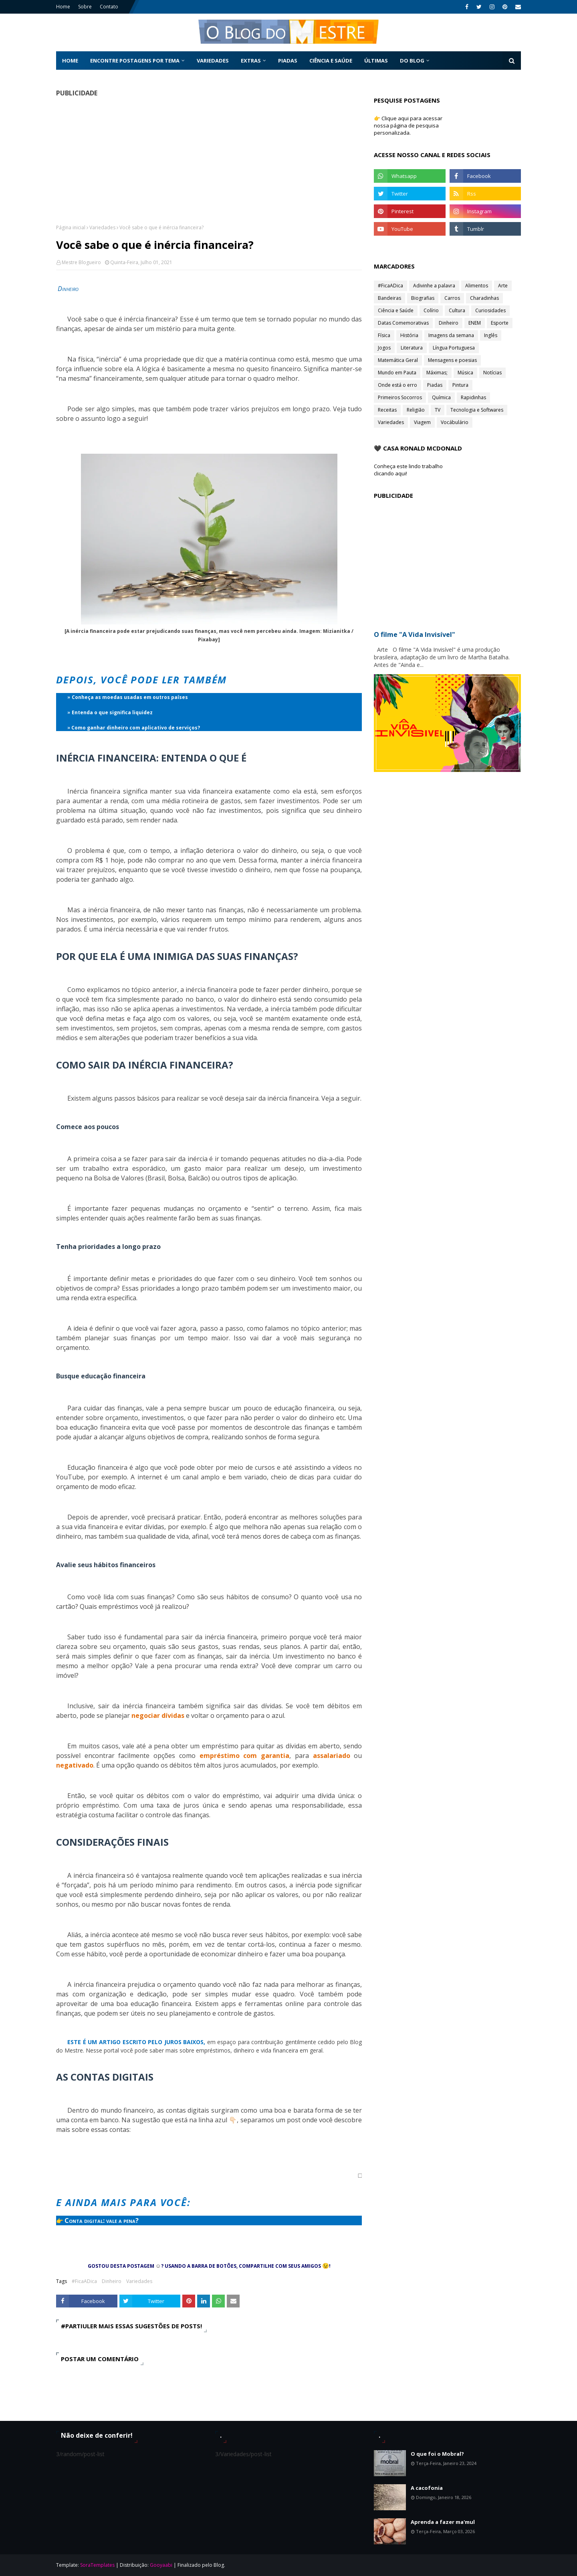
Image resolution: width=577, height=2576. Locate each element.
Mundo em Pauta (397, 372)
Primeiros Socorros (400, 397)
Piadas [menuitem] (287, 60)
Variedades (102, 227)
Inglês (490, 335)
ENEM (474, 322)
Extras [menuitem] (251, 60)
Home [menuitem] (70, 60)
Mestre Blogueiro (81, 262)
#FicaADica (84, 2281)
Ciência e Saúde (396, 310)
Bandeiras (389, 298)
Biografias (422, 298)
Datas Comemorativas (403, 322)
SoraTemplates (97, 2565)
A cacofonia (427, 2487)
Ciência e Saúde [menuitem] (330, 60)
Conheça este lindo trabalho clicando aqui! (408, 470)
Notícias (492, 372)
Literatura (412, 347)
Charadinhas (484, 298)
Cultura (457, 310)
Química (441, 397)
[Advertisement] (209, 160)
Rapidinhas (473, 397)
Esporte (499, 322)
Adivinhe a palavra (434, 285)
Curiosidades (490, 310)
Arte (503, 285)
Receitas (387, 409)
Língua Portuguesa (454, 347)
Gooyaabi (161, 2565)
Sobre (85, 6)
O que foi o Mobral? (437, 2453)
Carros (452, 298)
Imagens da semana (451, 335)
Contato (109, 6)
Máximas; (437, 372)
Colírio (431, 310)
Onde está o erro (397, 385)
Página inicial (70, 227)
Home (63, 6)
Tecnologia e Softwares (476, 409)
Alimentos (476, 285)
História (409, 335)
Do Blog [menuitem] (412, 60)
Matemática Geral (398, 360)
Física (384, 335)
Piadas (434, 385)
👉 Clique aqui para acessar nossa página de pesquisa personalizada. (408, 125)
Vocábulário (454, 422)
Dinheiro (111, 2281)
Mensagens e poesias (452, 360)
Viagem (422, 422)
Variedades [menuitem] (213, 60)
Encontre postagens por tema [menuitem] (135, 60)
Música (465, 372)
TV (437, 409)
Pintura (460, 385)
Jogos (384, 347)
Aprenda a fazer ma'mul (443, 2521)
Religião (416, 409)
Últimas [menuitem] (376, 60)
